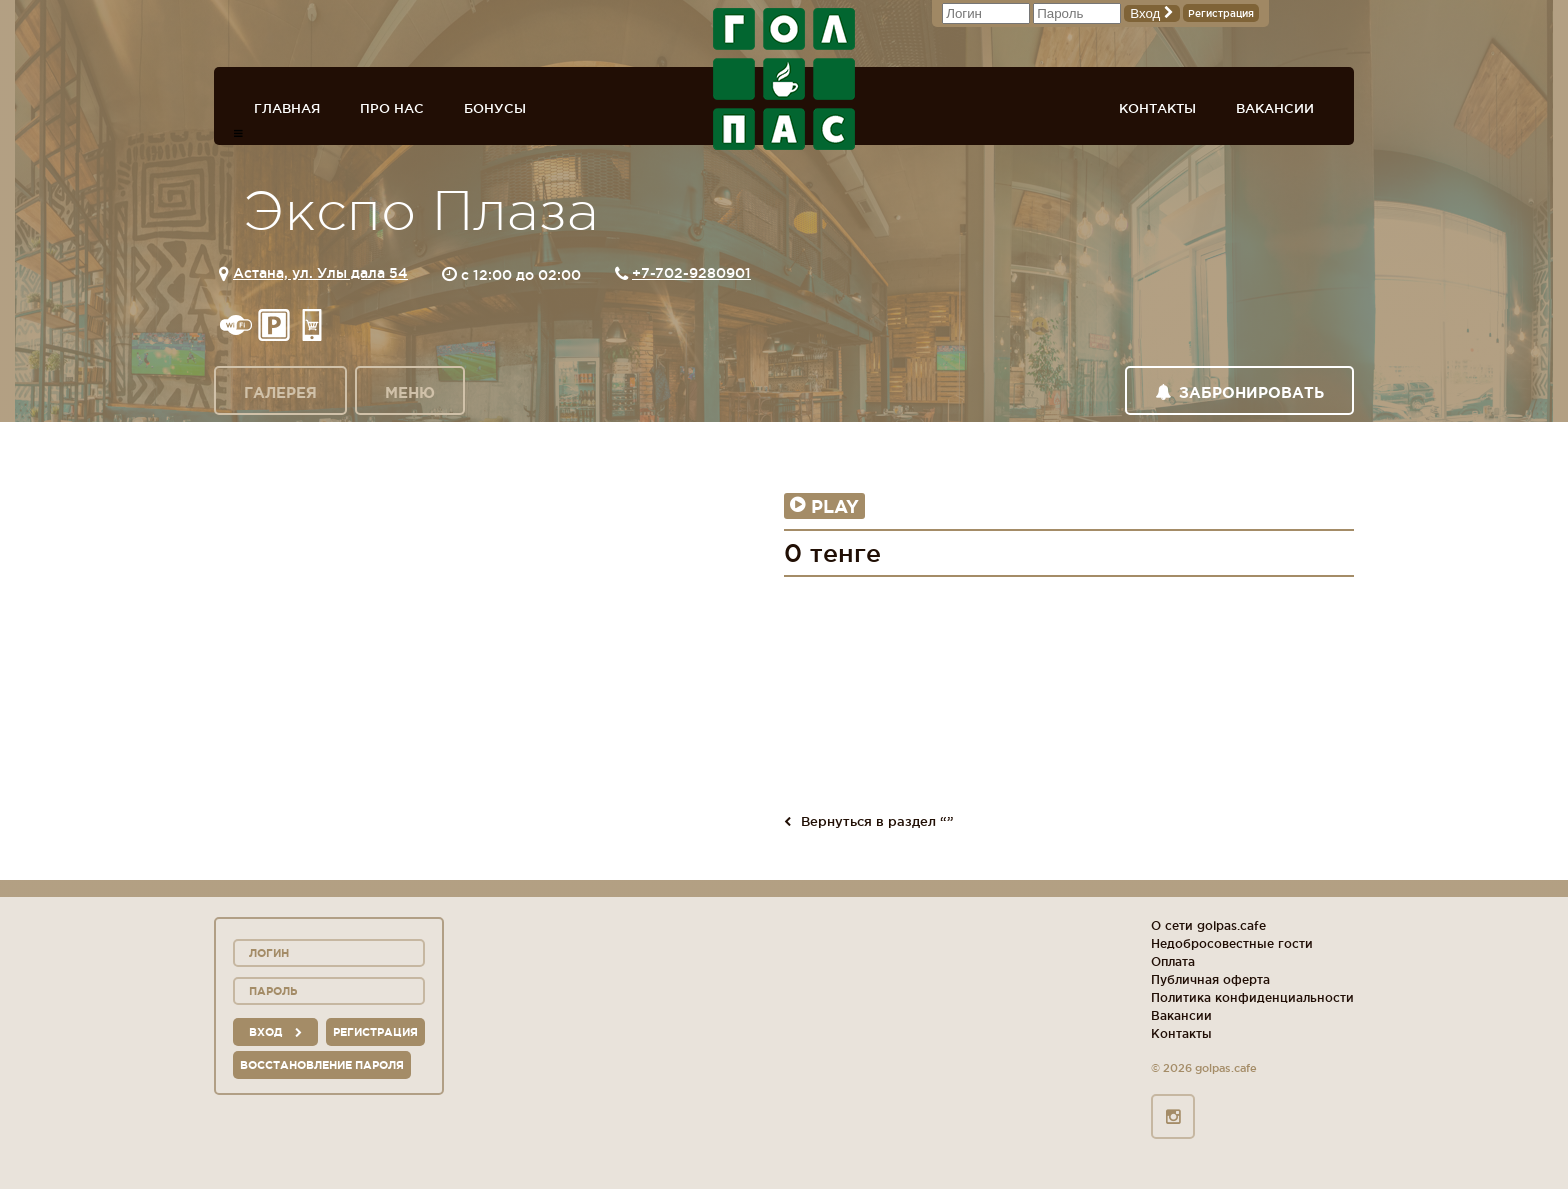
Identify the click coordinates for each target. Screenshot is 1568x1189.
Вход (1152, 13)
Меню (410, 392)
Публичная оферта (1210, 979)
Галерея (280, 392)
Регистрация (1221, 13)
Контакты (1157, 108)
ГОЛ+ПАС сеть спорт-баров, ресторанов (784, 79)
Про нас (392, 108)
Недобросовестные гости (1232, 943)
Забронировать (1239, 392)
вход (275, 1032)
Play (824, 506)
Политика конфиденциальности (1252, 997)
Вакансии (1275, 108)
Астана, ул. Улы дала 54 (320, 273)
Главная (287, 108)
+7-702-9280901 (691, 273)
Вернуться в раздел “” (869, 821)
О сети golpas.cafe (1208, 925)
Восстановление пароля (322, 1065)
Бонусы (495, 108)
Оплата (1173, 961)
